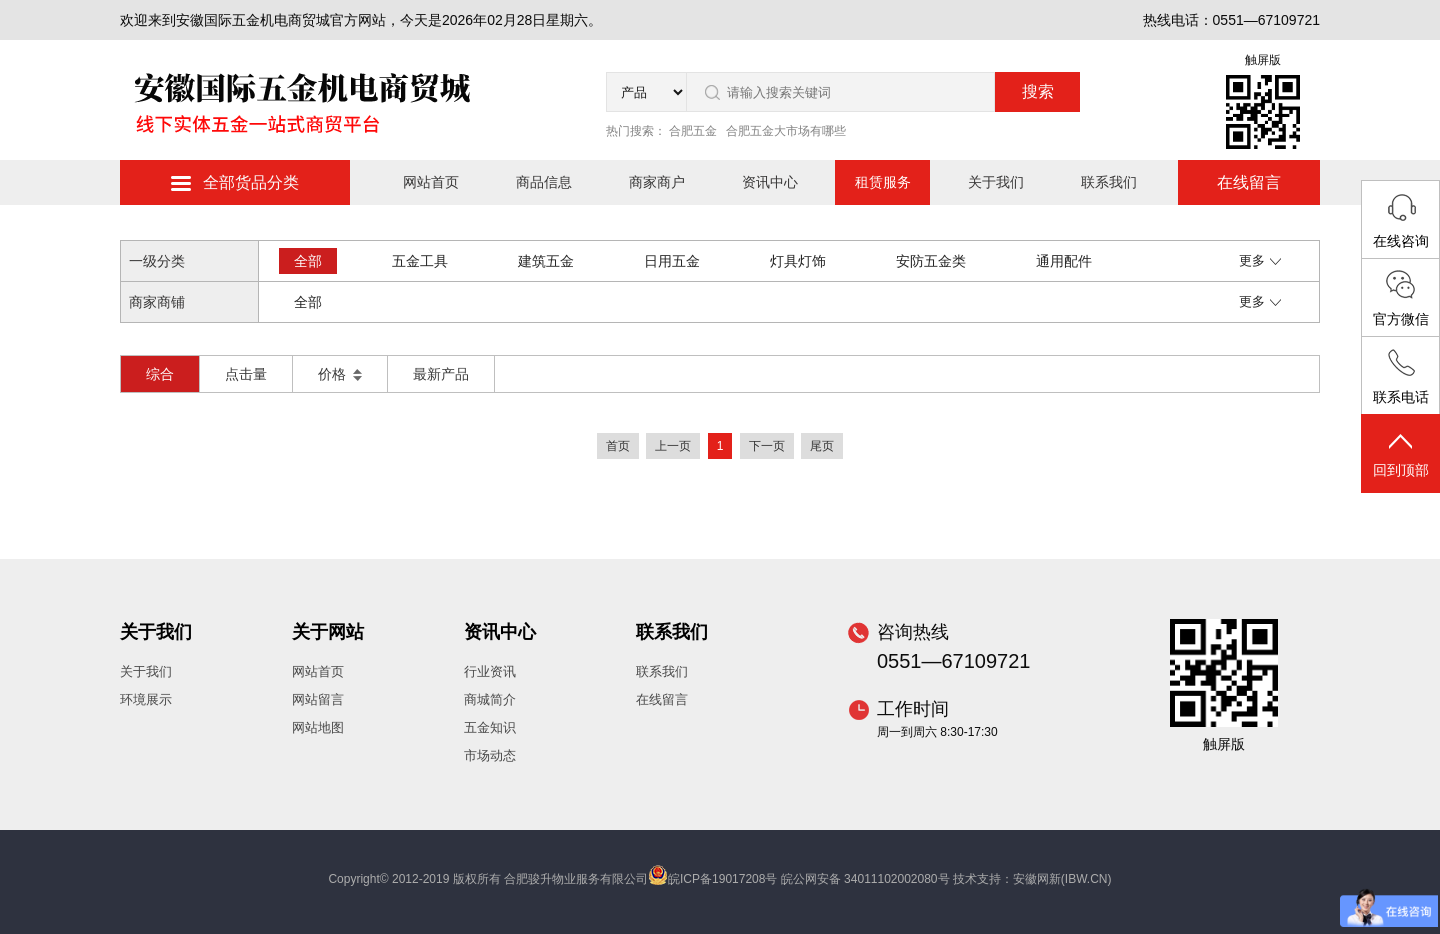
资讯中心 (770, 182)
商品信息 (544, 182)
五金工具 (420, 261)
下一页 (767, 446)
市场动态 (490, 755)
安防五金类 (931, 261)
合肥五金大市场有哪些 (786, 131)
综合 (160, 374)
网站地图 (318, 727)
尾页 (822, 446)
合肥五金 (693, 131)
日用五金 (672, 261)
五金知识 (490, 727)
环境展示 (146, 699)
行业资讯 (490, 671)
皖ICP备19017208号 (722, 879)
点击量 (246, 374)
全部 (308, 261)
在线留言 (1249, 182)
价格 (340, 374)
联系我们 (1109, 182)
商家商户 (657, 182)
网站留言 (318, 699)
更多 (1260, 260)
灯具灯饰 (798, 261)
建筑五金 (546, 261)
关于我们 (996, 182)
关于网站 (328, 632)
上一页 (673, 446)
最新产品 (441, 374)
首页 (618, 446)
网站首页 (431, 182)
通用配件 (1064, 261)
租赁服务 (883, 182)
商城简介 (490, 699)
